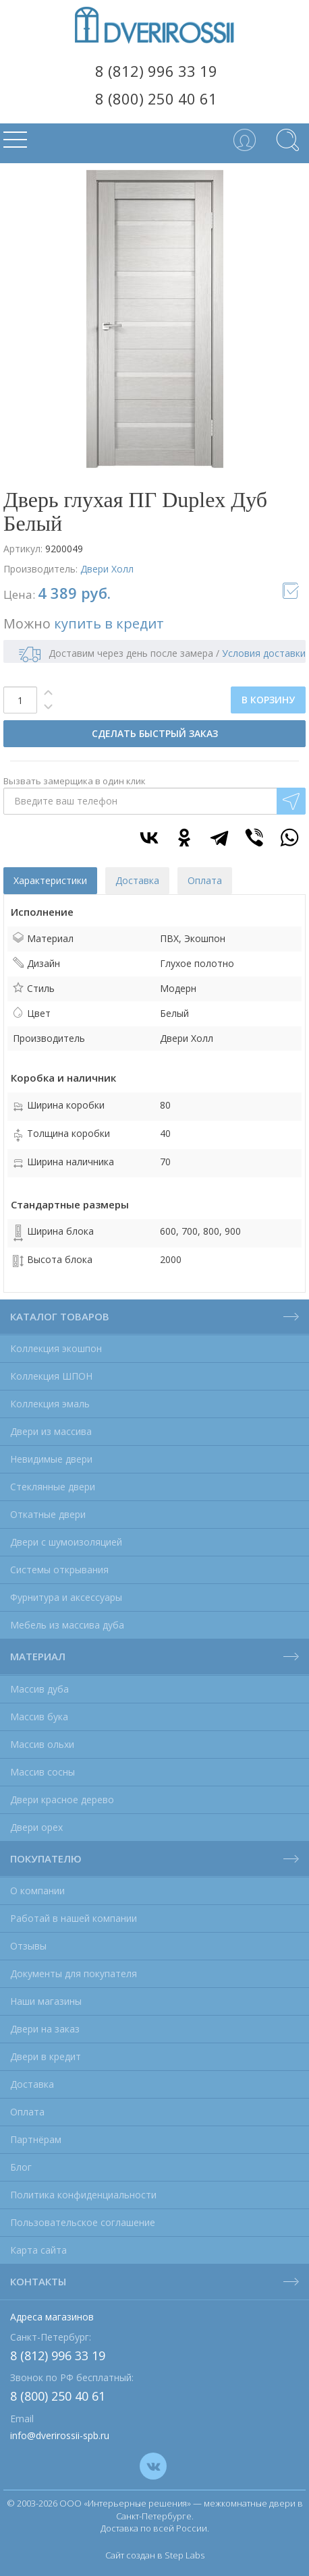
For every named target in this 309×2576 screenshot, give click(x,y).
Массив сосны (42, 1771)
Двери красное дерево (62, 1799)
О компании (37, 1890)
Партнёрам (35, 2139)
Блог (21, 2167)
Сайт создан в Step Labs (154, 2555)
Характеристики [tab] (50, 880)
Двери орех (36, 1827)
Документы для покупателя (73, 1973)
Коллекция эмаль (50, 1403)
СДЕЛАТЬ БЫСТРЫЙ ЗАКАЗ (155, 733)
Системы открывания (59, 1569)
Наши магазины (46, 2001)
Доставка (32, 2084)
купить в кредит (109, 623)
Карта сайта (38, 2250)
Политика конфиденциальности (83, 2194)
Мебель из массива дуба (67, 1624)
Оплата (27, 2111)
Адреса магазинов (52, 2316)
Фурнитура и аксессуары (66, 1597)
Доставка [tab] (137, 880)
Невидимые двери (51, 1459)
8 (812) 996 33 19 (156, 71)
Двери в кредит (45, 2056)
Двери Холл (107, 568)
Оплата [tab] (205, 880)
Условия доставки (264, 653)
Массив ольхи (42, 1744)
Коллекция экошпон (56, 1348)
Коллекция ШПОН (51, 1376)
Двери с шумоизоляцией (66, 1541)
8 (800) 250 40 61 (156, 98)
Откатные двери (48, 1514)
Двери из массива (51, 1431)
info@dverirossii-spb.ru (59, 2435)
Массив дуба (39, 1688)
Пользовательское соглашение (82, 2222)
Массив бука (39, 1716)
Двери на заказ (45, 2028)
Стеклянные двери (52, 1486)
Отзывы (28, 1945)
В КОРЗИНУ (268, 699)
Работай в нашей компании (73, 1918)
